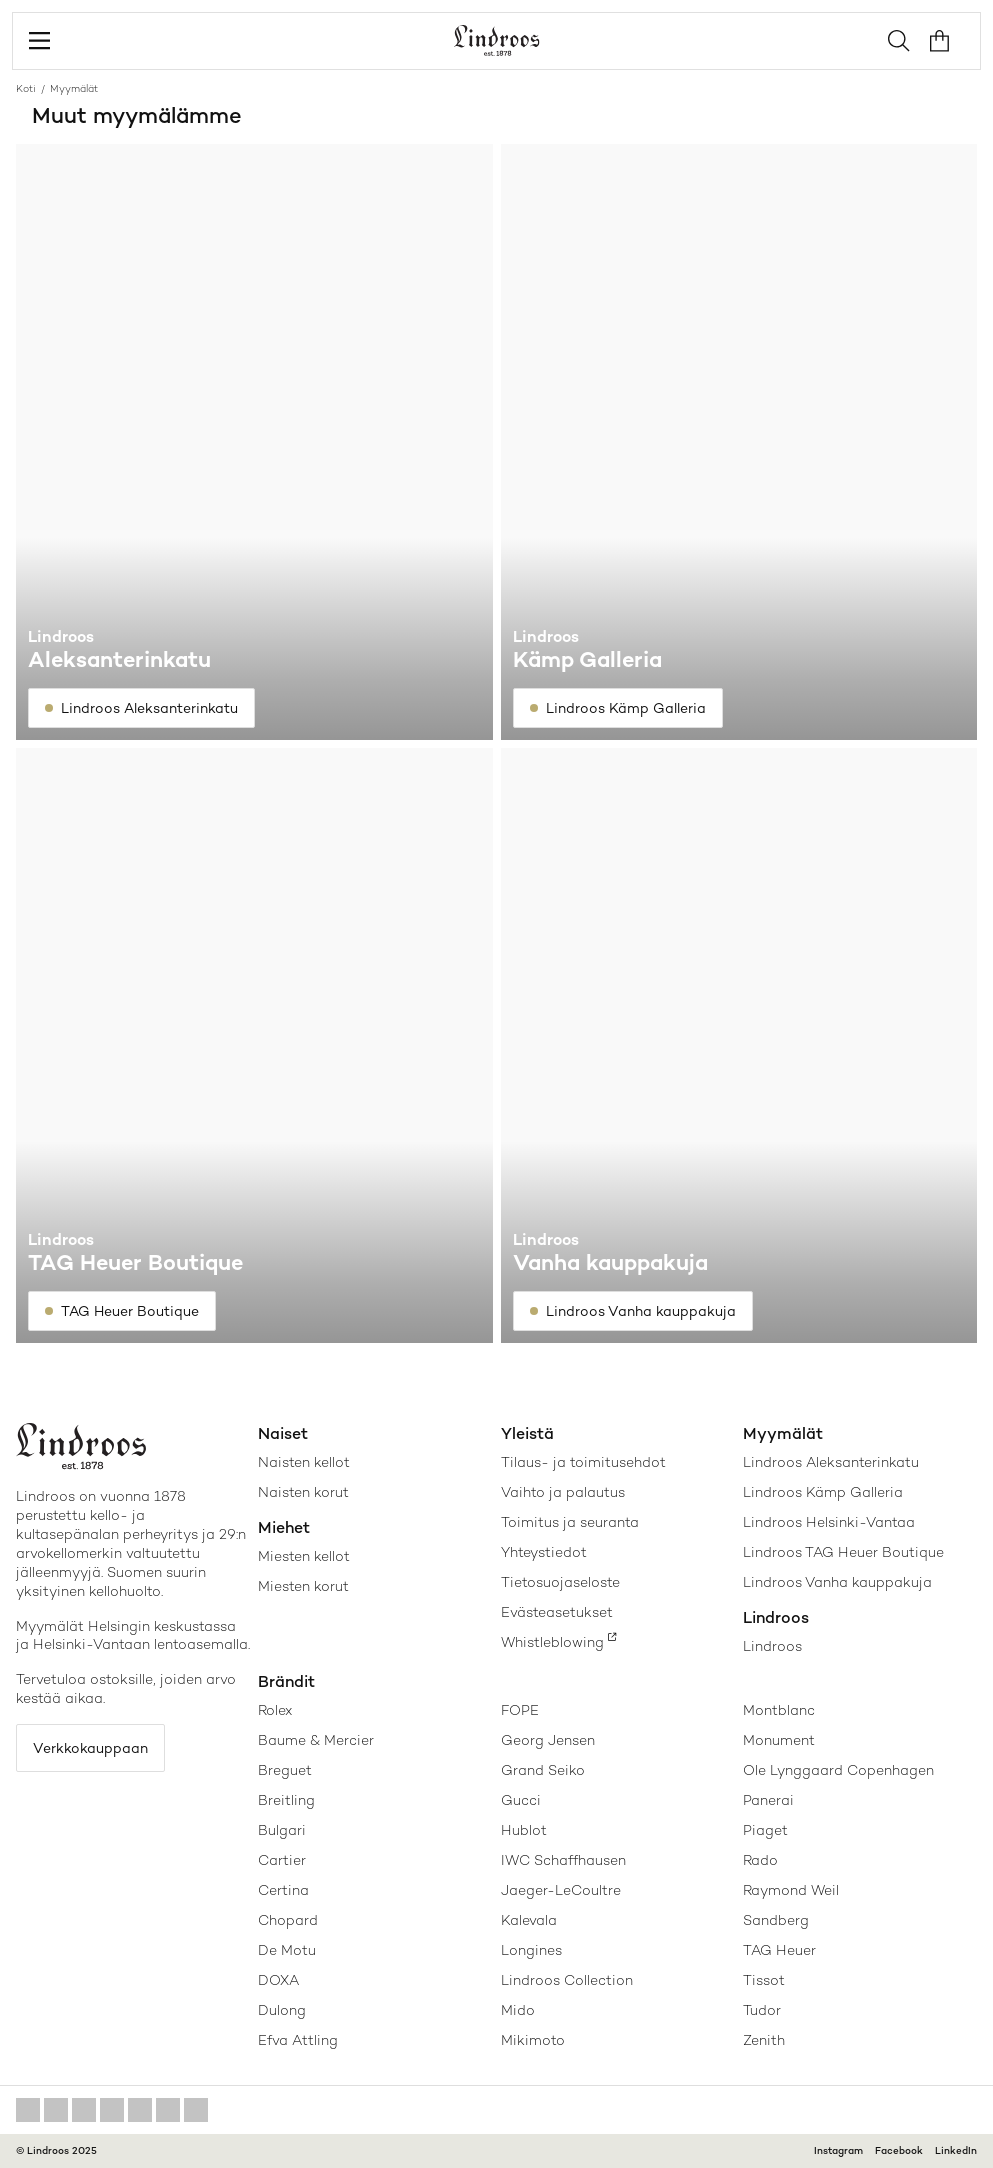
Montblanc (779, 1710)
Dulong (282, 2010)
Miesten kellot (304, 1556)
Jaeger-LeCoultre (561, 1890)
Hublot (524, 1830)
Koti (26, 88)
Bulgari (282, 1830)
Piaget (765, 1830)
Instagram (838, 2150)
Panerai (768, 1800)
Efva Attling (298, 2040)
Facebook (899, 2150)
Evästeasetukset (557, 1612)
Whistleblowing (552, 1642)
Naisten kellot (304, 1462)
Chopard (288, 1920)
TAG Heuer (779, 1950)
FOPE (520, 1710)
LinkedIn (956, 2150)
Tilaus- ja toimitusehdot (583, 1462)
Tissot (764, 1980)
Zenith (764, 2040)
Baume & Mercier (316, 1740)
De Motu (287, 1950)
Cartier (282, 1860)
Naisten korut (303, 1492)
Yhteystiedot (544, 1552)
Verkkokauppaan (90, 1748)
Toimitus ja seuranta (570, 1522)
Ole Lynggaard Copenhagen (838, 1770)
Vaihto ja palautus (563, 1492)
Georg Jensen (548, 1740)
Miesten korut (303, 1586)
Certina (283, 1890)
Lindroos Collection (567, 1980)
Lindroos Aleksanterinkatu (831, 1462)
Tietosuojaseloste (560, 1582)
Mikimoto (533, 2040)
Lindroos (772, 1646)
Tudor (762, 2010)
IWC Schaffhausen (563, 1860)
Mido (518, 2010)
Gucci (521, 1800)
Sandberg (776, 1920)
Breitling (286, 1800)
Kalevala (529, 1920)
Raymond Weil (791, 1890)
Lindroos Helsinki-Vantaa (829, 1522)
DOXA (278, 1980)
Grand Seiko (543, 1770)
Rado (760, 1860)
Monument (779, 1740)
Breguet (285, 1770)
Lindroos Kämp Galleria (823, 1492)
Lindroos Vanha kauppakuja (837, 1582)
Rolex (275, 1710)
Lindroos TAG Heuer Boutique (843, 1552)
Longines (531, 1950)
